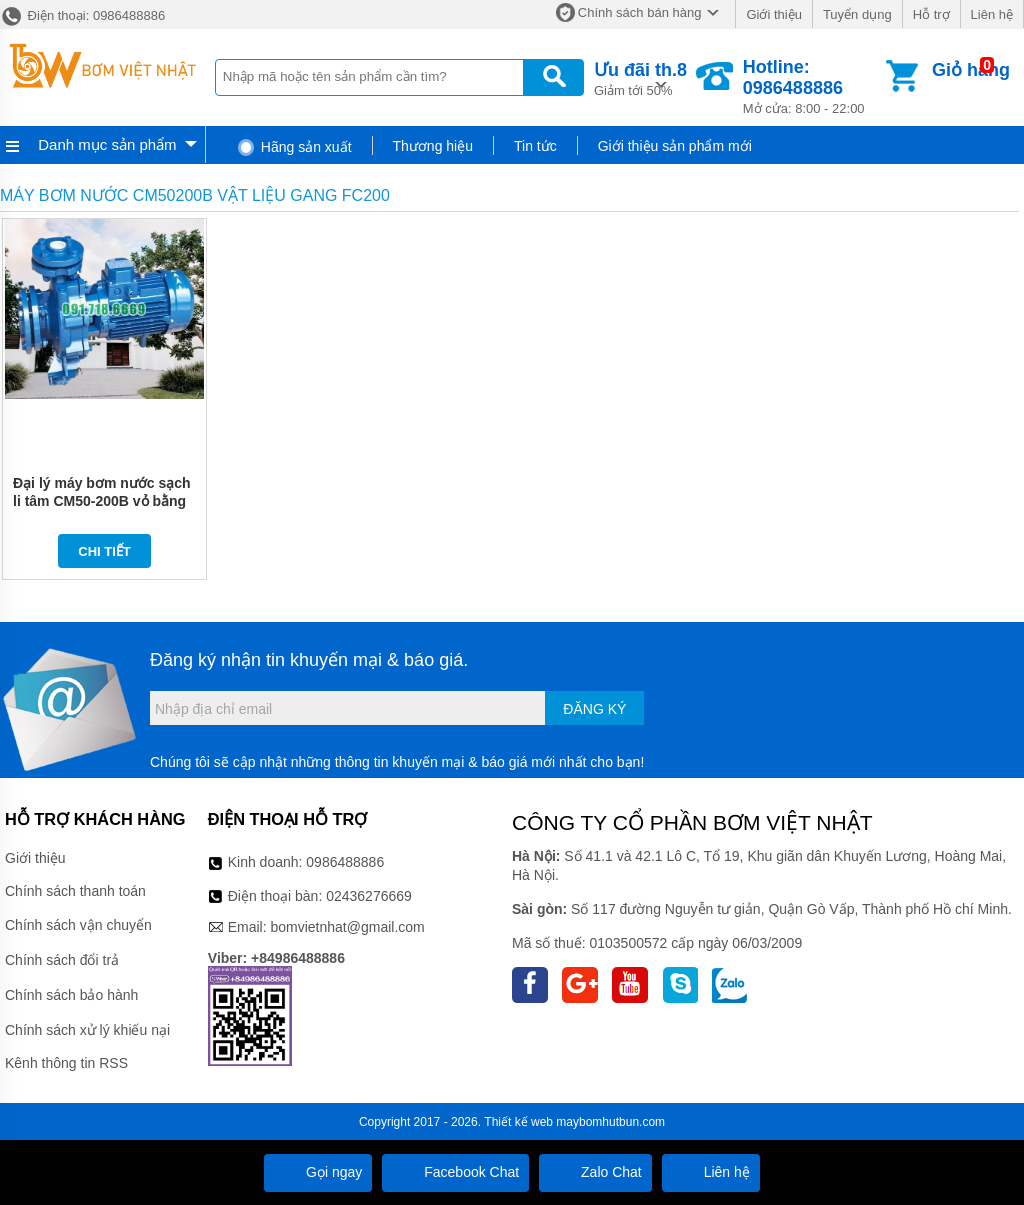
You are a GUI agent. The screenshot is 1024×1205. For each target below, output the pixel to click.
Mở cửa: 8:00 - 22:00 (812, 86)
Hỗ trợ (931, 14)
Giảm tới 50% (640, 77)
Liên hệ (992, 14)
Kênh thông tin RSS (66, 1063)
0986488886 (345, 862)
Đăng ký (594, 709)
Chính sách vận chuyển (78, 925)
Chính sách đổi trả (62, 960)
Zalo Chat (595, 1172)
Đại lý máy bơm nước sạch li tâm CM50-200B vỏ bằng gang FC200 (102, 501)
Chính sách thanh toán (75, 891)
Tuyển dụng (857, 14)
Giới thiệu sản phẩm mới (675, 146)
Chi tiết (104, 551)
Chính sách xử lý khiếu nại (87, 1030)
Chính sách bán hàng (640, 12)
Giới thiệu (773, 14)
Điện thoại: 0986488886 (82, 15)
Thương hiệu (433, 146)
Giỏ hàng (971, 70)
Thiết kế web (518, 1122)
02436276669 (369, 896)
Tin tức (535, 146)
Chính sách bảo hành (71, 995)
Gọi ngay (318, 1172)
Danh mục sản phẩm (107, 144)
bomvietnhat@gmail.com (347, 927)
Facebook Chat (455, 1172)
